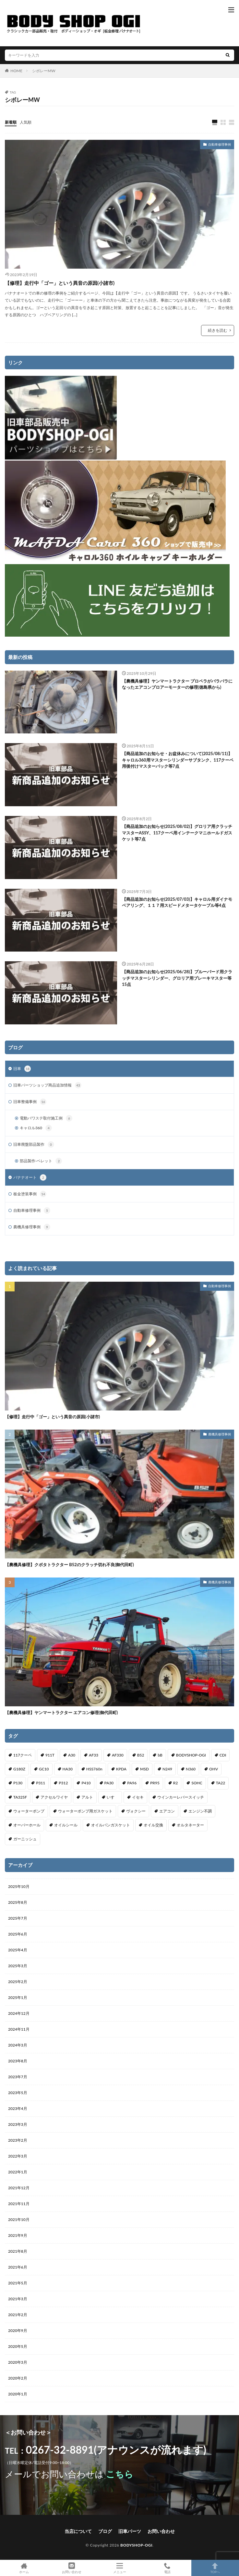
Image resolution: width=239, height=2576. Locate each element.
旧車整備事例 (29, 1101)
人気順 (25, 122)
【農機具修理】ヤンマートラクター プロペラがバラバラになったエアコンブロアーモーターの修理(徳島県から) (177, 684)
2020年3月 (17, 2362)
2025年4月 (17, 1949)
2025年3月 (17, 1965)
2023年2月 (17, 2140)
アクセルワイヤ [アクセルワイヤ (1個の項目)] (54, 1797)
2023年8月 (17, 2060)
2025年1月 (17, 1997)
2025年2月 (17, 1981)
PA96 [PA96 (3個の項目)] (132, 1782)
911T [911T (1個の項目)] (49, 1755)
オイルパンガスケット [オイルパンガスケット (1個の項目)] (110, 1825)
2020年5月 (17, 2346)
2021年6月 (17, 2267)
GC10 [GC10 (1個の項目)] (44, 1769)
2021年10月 (19, 2219)
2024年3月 (17, 2045)
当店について (78, 2531)
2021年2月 (17, 2314)
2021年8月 (17, 2251)
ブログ (105, 2531)
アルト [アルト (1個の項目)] (87, 1797)
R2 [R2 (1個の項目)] (175, 1782)
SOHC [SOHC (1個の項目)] (196, 1782)
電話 (167, 2567)
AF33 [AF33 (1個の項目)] (93, 1755)
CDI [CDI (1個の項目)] (223, 1755)
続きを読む (217, 330)
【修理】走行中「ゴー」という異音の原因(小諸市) (59, 283)
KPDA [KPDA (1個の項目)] (121, 1769)
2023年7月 (17, 2076)
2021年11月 (19, 2203)
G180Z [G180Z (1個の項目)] (19, 1769)
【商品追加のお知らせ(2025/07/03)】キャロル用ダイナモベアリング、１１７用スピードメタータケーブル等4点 (177, 902)
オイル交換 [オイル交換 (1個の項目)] (153, 1825)
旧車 (22, 1068)
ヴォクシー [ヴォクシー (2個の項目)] (136, 1811)
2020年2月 (17, 2378)
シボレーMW (43, 70)
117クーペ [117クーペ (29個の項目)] (22, 1755)
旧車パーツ (129, 2531)
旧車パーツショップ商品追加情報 (47, 1085)
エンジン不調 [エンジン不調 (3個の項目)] (200, 1811)
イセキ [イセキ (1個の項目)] (138, 1797)
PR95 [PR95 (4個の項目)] (155, 1782)
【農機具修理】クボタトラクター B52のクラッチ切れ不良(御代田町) (69, 1564)
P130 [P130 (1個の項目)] (17, 1782)
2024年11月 (19, 2029)
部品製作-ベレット (41, 1161)
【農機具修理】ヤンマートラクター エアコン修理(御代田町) (61, 1712)
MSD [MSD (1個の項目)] (144, 1769)
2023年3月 (17, 2124)
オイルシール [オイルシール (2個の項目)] (66, 1825)
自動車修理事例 (219, 144)
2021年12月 (19, 2187)
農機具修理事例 (31, 1227)
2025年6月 (17, 1934)
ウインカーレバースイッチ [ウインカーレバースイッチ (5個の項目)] (180, 1797)
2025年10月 (19, 1886)
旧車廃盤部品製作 (33, 1144)
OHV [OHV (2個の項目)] (213, 1769)
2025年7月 (17, 1918)
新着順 (11, 122)
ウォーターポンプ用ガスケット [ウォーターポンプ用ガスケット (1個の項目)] (85, 1811)
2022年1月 (17, 2171)
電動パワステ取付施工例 (46, 1118)
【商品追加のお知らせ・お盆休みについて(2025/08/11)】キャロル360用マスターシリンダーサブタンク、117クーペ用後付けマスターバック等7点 (177, 760)
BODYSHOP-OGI (136, 2545)
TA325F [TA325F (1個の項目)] (20, 1797)
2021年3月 (17, 2298)
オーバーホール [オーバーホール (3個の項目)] (27, 1825)
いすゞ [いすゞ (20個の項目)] (112, 1797)
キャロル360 (36, 1128)
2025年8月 (17, 1902)
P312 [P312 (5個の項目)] (63, 1782)
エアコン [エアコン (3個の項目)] (167, 1811)
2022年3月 (17, 2156)
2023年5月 (17, 2092)
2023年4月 (17, 2108)
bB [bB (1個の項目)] (160, 1755)
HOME (16, 70)
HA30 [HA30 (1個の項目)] (68, 1769)
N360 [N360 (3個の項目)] (191, 1769)
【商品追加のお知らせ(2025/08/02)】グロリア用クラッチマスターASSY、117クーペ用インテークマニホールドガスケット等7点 (177, 833)
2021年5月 (17, 2282)
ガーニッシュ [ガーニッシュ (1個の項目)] (25, 1838)
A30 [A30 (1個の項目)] (71, 1755)
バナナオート (29, 1177)
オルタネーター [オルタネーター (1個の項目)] (190, 1825)
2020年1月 (17, 2394)
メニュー (119, 2567)
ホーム (24, 2567)
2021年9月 (17, 2235)
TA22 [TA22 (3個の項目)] (220, 1782)
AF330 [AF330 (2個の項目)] (118, 1755)
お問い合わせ (161, 2531)
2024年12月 (19, 2013)
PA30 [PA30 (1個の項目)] (109, 1782)
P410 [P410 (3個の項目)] (85, 1782)
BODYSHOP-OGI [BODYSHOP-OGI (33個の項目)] (191, 1755)
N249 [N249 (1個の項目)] (167, 1769)
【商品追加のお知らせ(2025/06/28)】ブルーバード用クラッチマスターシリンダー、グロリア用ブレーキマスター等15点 (177, 978)
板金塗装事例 (29, 1194)
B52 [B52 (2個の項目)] (140, 1755)
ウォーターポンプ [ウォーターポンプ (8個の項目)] (28, 1811)
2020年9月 (17, 2330)
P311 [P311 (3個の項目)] (40, 1782)
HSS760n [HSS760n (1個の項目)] (94, 1769)
